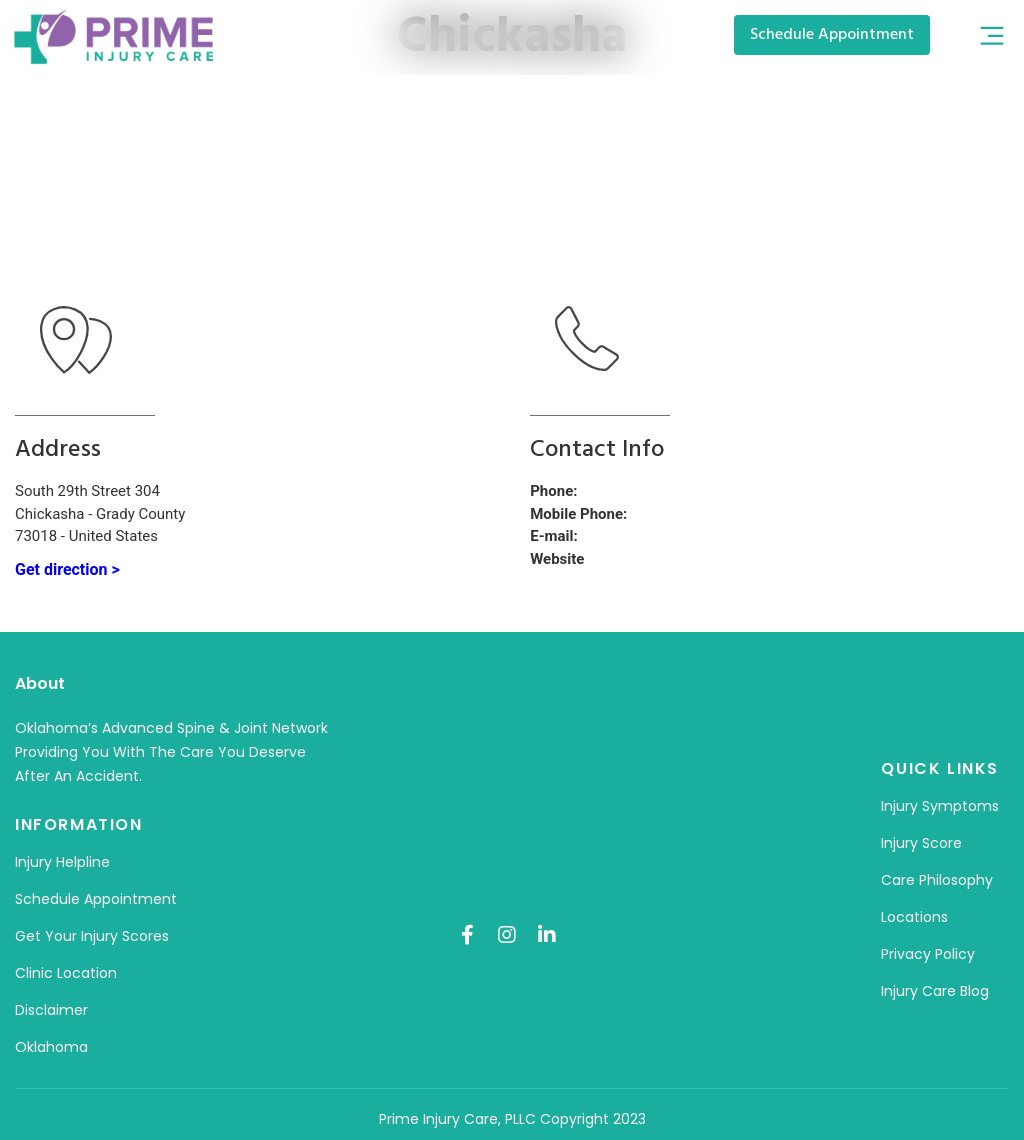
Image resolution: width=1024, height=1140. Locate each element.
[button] (991, 38)
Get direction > (67, 569)
